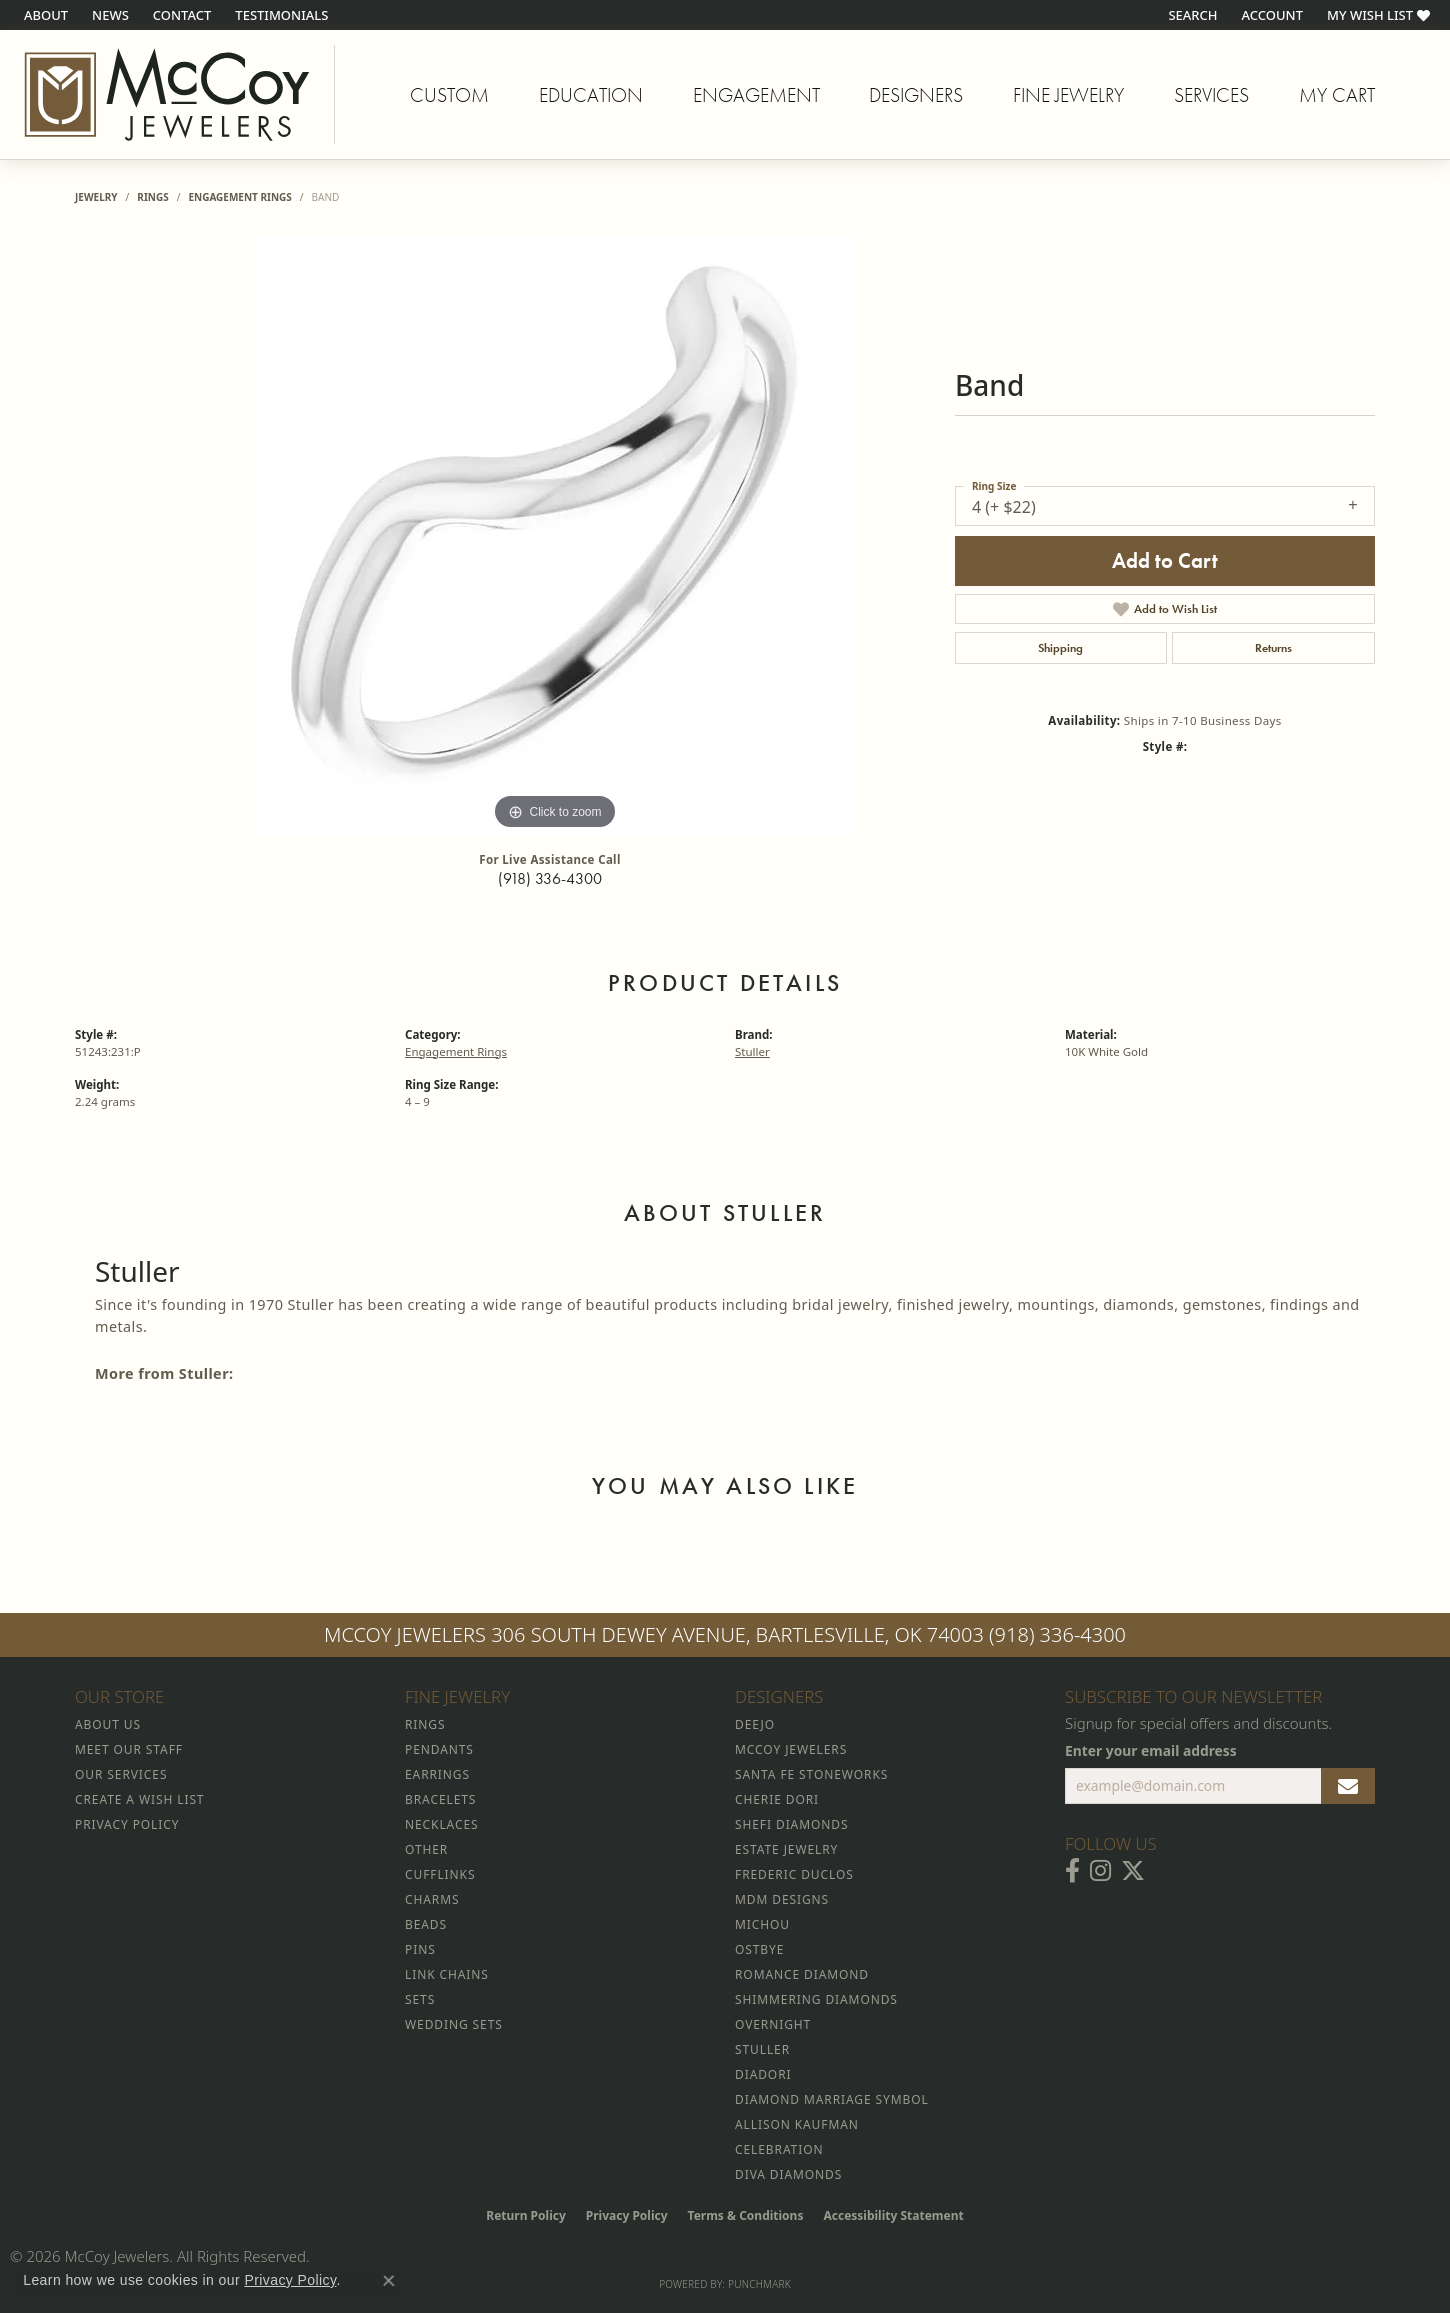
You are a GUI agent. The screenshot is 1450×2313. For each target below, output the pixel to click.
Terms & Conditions (746, 2215)
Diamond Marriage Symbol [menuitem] (832, 2099)
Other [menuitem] (426, 1849)
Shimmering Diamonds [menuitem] (816, 1999)
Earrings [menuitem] (437, 1774)
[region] (555, 535)
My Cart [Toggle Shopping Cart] (1337, 95)
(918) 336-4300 (550, 878)
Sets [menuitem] (420, 1999)
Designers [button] (916, 95)
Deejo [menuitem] (755, 1724)
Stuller (752, 1051)
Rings (152, 197)
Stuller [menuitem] (762, 2049)
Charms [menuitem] (432, 1899)
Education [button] (591, 95)
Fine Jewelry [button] (1068, 95)
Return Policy (526, 2215)
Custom (449, 95)
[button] (1190, 15)
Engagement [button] (756, 95)
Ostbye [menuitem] (759, 1949)
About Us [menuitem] (108, 1724)
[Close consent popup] (389, 2281)
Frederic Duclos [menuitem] (794, 1874)
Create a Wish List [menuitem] (139, 1799)
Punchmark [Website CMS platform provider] (759, 2284)
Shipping (1060, 648)
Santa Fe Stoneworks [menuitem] (811, 1774)
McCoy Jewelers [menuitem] (791, 1749)
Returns (1273, 648)
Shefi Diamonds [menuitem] (791, 1824)
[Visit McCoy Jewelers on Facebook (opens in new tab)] (1072, 1871)
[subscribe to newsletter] (1348, 1786)
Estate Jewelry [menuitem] (786, 1849)
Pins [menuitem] (420, 1949)
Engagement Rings (239, 197)
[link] (44, 15)
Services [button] (1211, 95)
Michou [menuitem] (762, 1924)
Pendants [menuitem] (439, 1749)
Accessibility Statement (893, 2215)
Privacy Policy (627, 2215)
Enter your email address (1151, 1750)
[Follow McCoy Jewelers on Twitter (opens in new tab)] (1133, 1871)
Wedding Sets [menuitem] (454, 2024)
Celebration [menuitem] (779, 2149)
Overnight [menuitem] (773, 2024)
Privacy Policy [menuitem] (127, 1824)
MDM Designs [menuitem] (782, 1899)
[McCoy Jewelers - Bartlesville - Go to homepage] (167, 94)
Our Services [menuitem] (121, 1774)
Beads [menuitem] (426, 1924)
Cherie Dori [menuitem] (777, 1799)
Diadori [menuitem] (763, 2074)
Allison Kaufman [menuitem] (797, 2124)
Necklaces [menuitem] (441, 1824)
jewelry (96, 197)
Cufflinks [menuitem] (440, 1874)
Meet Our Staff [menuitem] (129, 1749)
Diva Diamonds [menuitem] (788, 2174)
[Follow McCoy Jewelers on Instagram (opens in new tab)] (1100, 1871)
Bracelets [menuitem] (440, 1799)
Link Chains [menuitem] (447, 1974)
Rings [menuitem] (425, 1724)
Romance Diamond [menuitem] (802, 1974)
